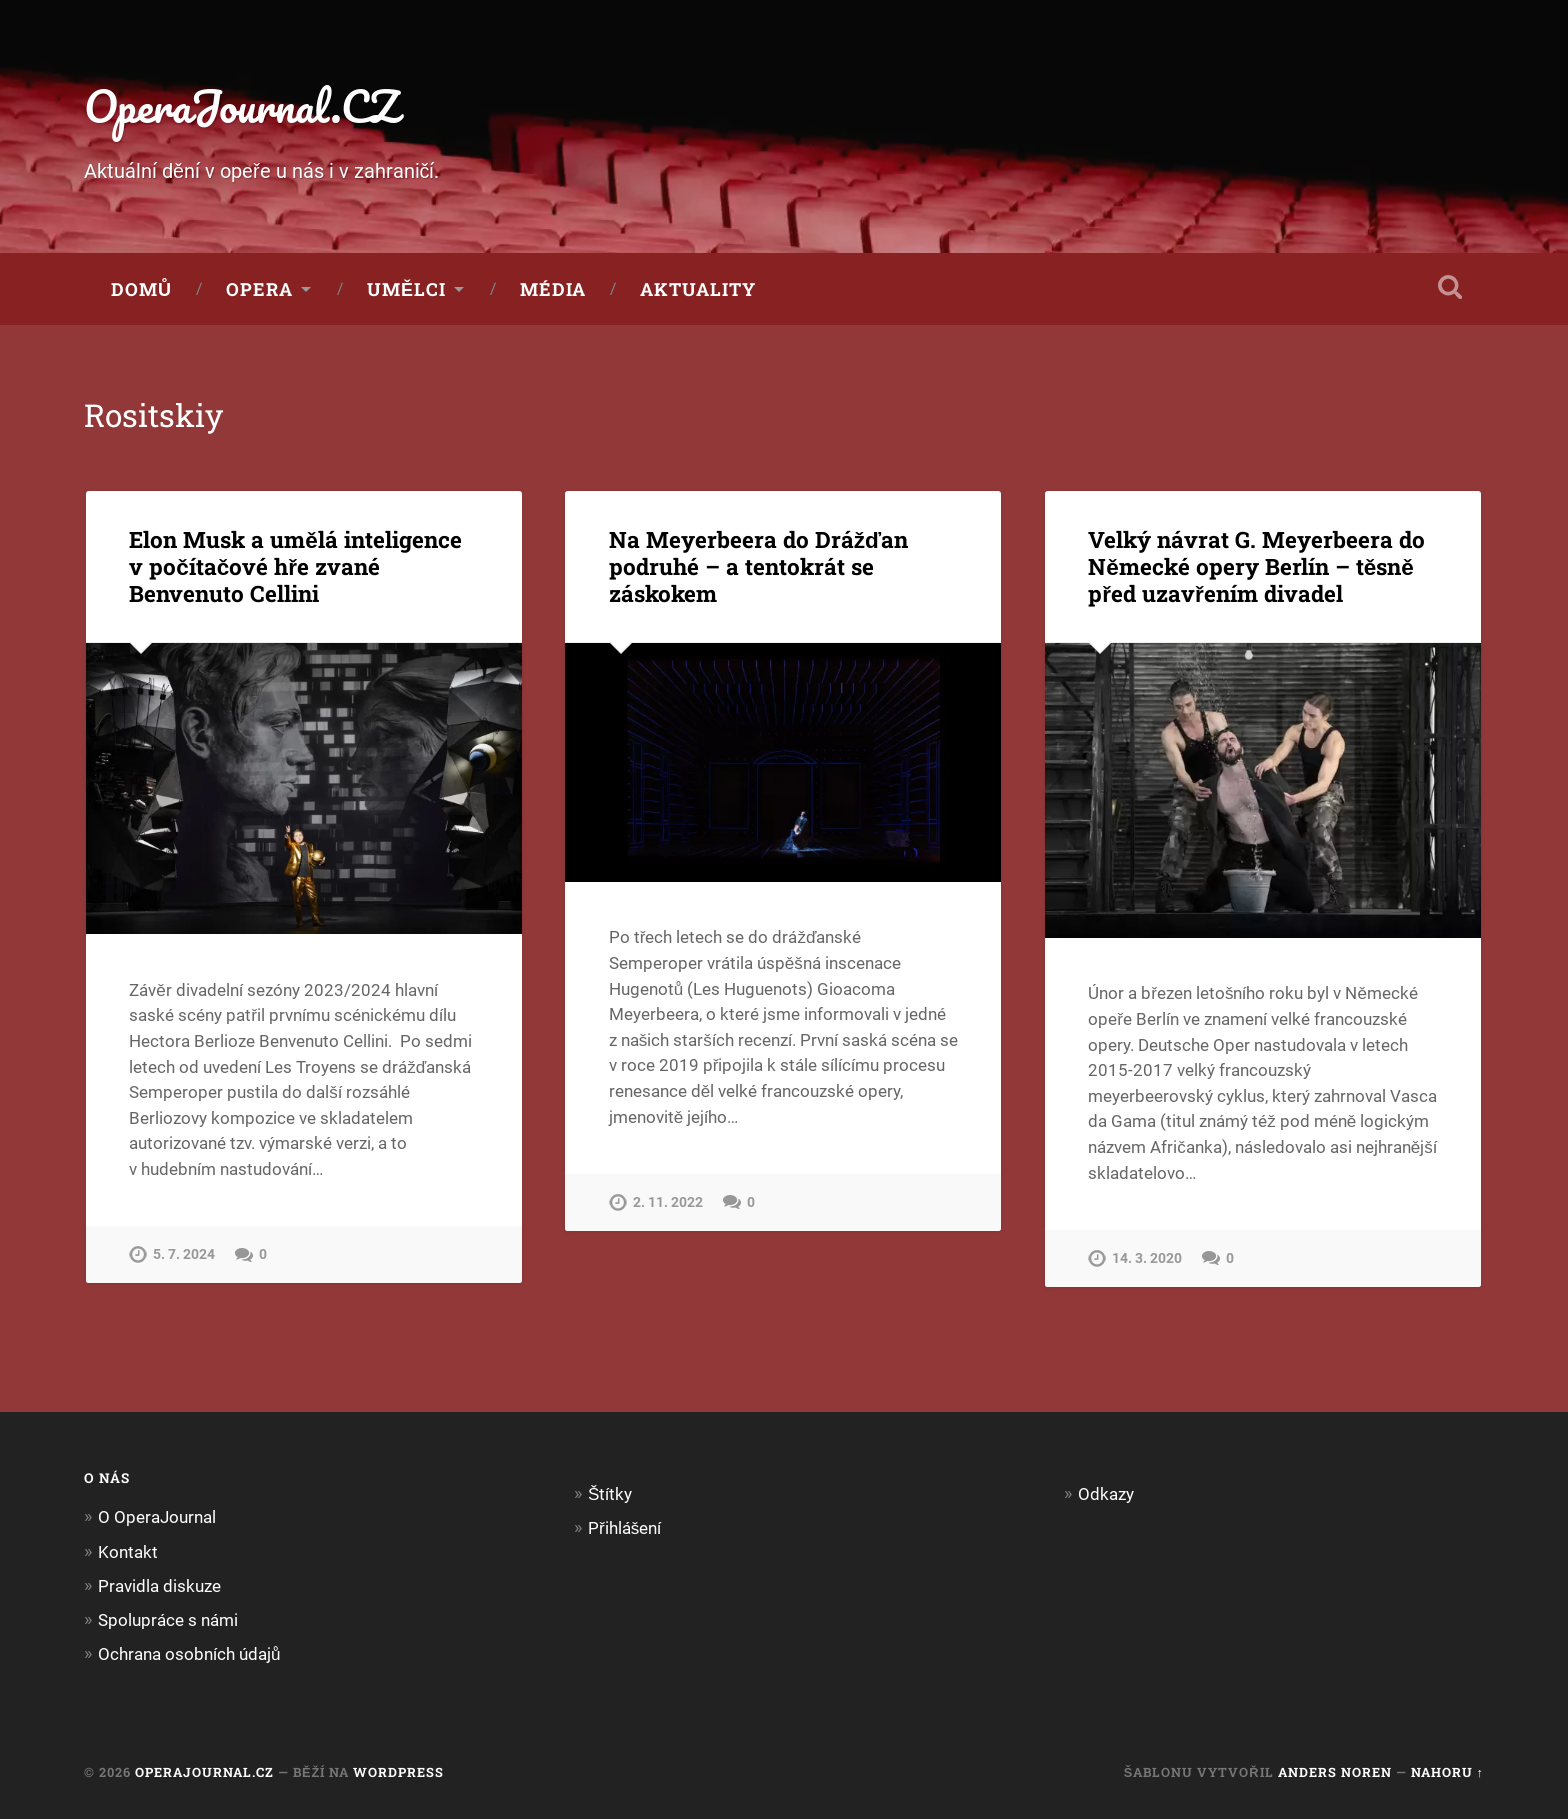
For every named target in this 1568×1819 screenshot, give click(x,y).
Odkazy (1106, 1494)
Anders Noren (1335, 1772)
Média (553, 289)
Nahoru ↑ (1447, 1772)
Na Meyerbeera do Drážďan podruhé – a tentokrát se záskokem (758, 566)
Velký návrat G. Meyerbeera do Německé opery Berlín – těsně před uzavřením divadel (1256, 566)
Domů (141, 289)
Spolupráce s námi (168, 1620)
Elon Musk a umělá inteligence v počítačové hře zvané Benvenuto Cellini (295, 566)
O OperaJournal (157, 1517)
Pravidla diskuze (159, 1586)
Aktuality (698, 289)
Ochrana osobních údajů (189, 1654)
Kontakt (128, 1552)
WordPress (398, 1772)
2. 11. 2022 (668, 1202)
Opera (259, 289)
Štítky (610, 1494)
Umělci (406, 289)
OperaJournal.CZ (241, 105)
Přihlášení (624, 1528)
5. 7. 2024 (184, 1254)
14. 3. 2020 (1147, 1258)
